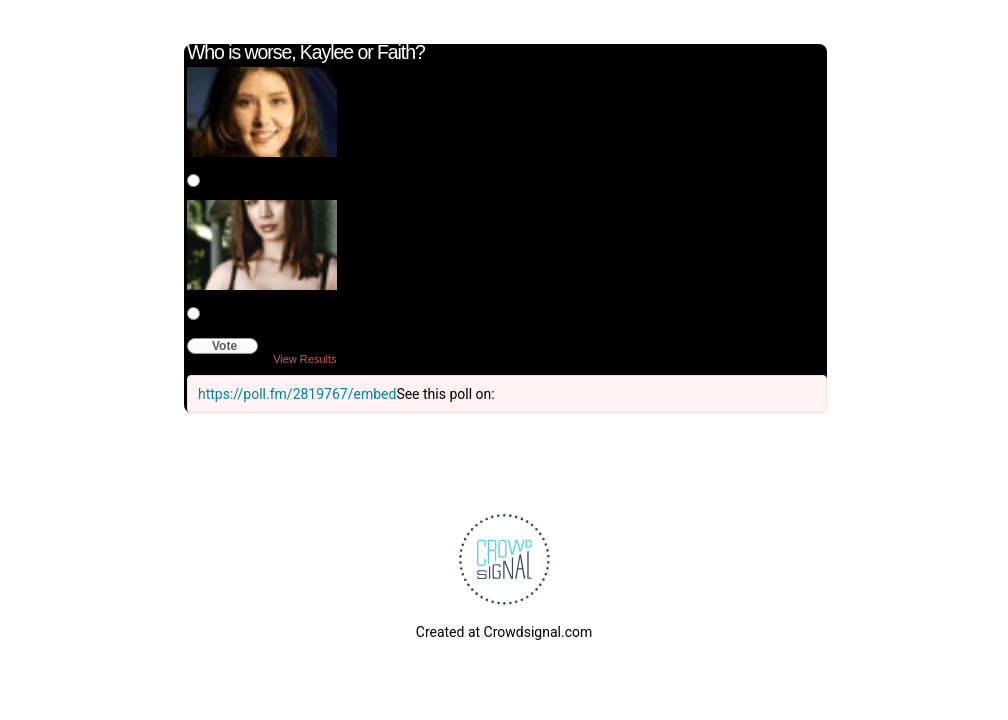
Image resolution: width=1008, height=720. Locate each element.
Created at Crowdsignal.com (504, 632)
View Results (304, 359)
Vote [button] (224, 346)
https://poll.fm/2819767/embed (297, 394)
